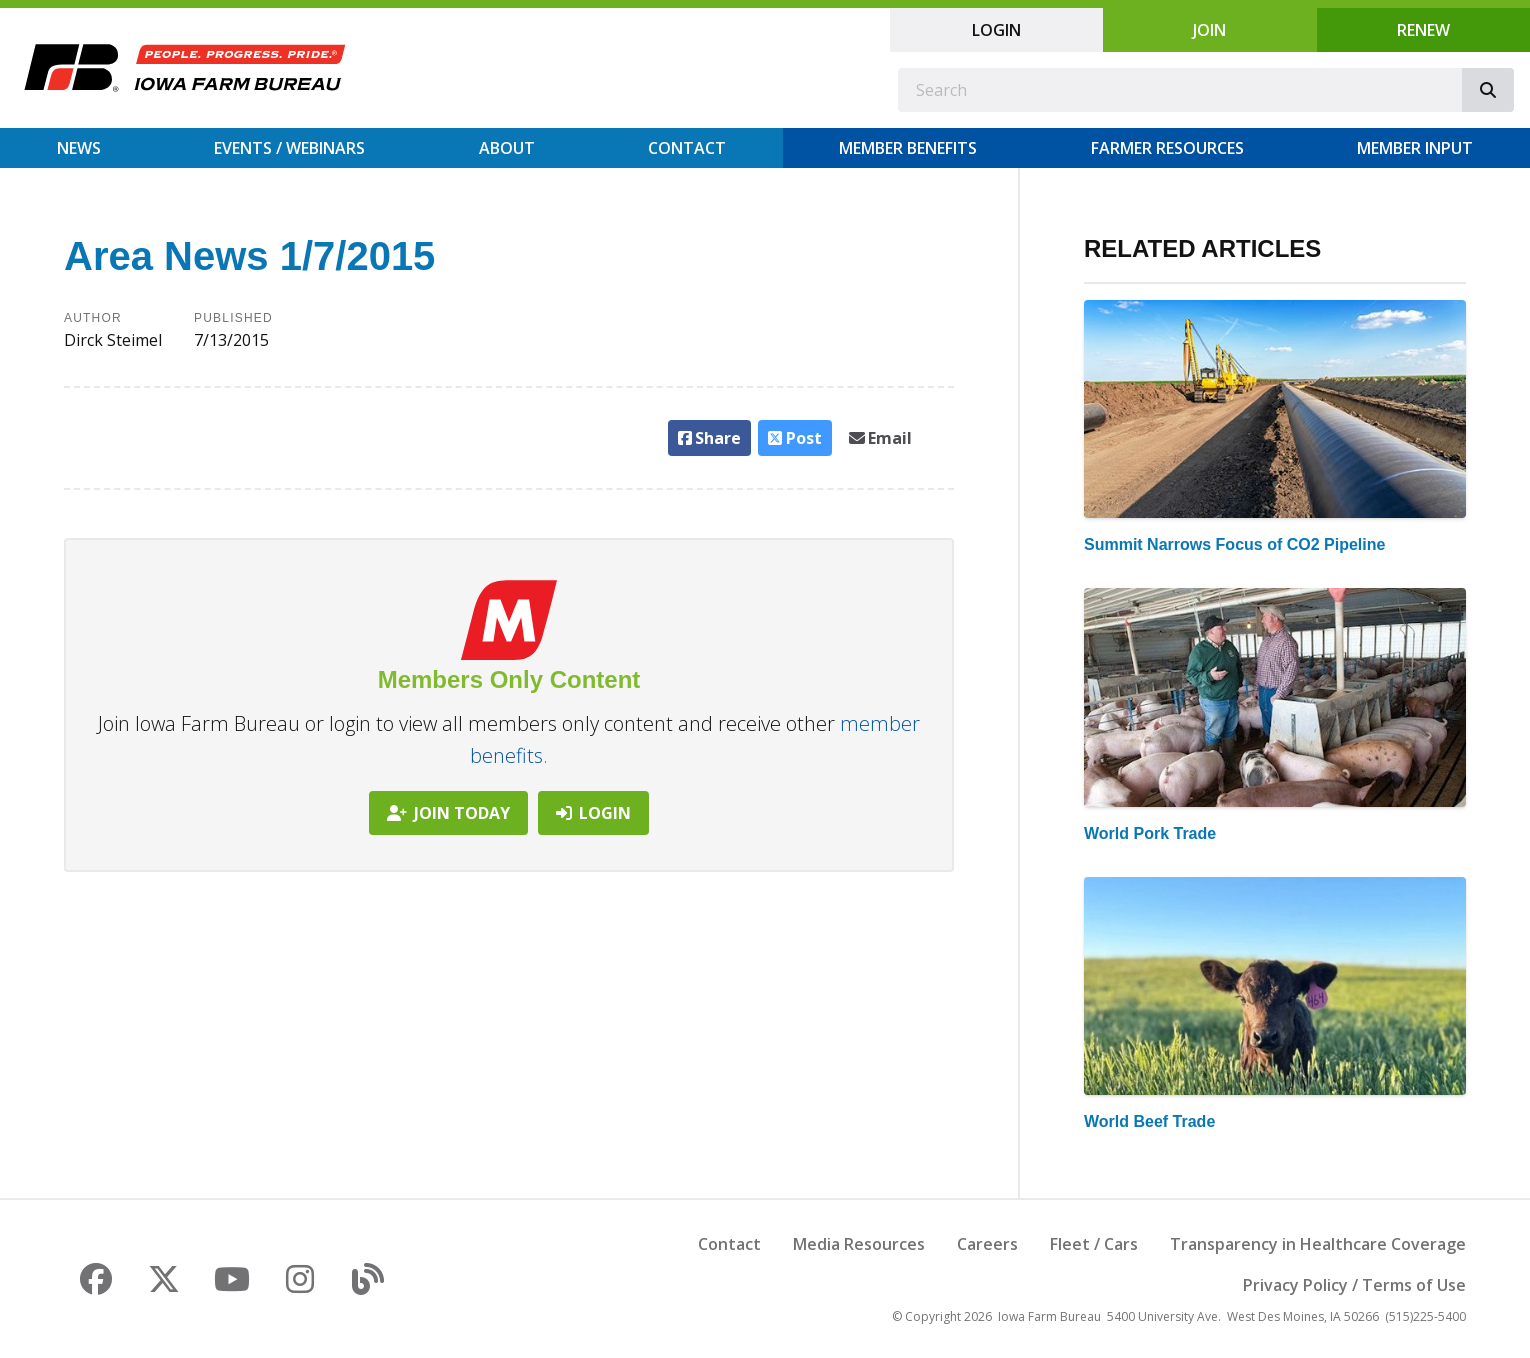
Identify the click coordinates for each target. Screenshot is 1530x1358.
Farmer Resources (1167, 148)
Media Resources (859, 1244)
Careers (987, 1244)
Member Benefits (908, 148)
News (79, 148)
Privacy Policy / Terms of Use (1354, 1285)
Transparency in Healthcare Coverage (1318, 1244)
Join (1209, 30)
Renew (1423, 30)
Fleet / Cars (1094, 1244)
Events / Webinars (289, 148)
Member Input (1415, 148)
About (507, 148)
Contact (687, 148)
